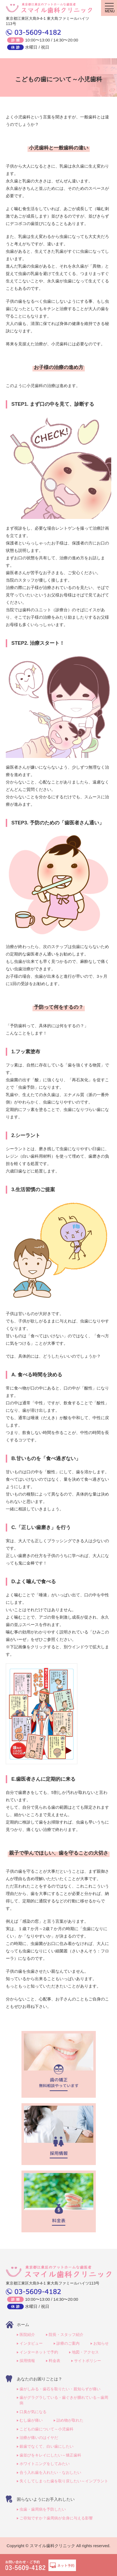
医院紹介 (27, 2334)
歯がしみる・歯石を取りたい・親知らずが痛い (60, 2389)
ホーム (23, 2324)
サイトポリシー (87, 2360)
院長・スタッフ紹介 (66, 2334)
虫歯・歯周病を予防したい (43, 2509)
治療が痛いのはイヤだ (39, 2437)
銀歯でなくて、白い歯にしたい (47, 2446)
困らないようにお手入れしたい (46, 2499)
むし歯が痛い (31, 2420)
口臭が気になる (33, 2412)
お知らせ (101, 2343)
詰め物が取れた (69, 2420)
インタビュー (31, 2343)
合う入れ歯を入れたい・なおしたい (50, 2472)
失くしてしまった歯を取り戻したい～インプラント (64, 2481)
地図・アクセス (85, 2352)
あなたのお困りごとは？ (39, 2379)
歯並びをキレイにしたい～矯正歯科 (50, 2455)
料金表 (54, 2360)
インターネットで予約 (39, 2352)
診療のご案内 (68, 2343)
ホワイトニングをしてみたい (45, 2463)
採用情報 (27, 2360)
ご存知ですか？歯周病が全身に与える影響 (56, 2518)
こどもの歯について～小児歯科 (47, 2429)
